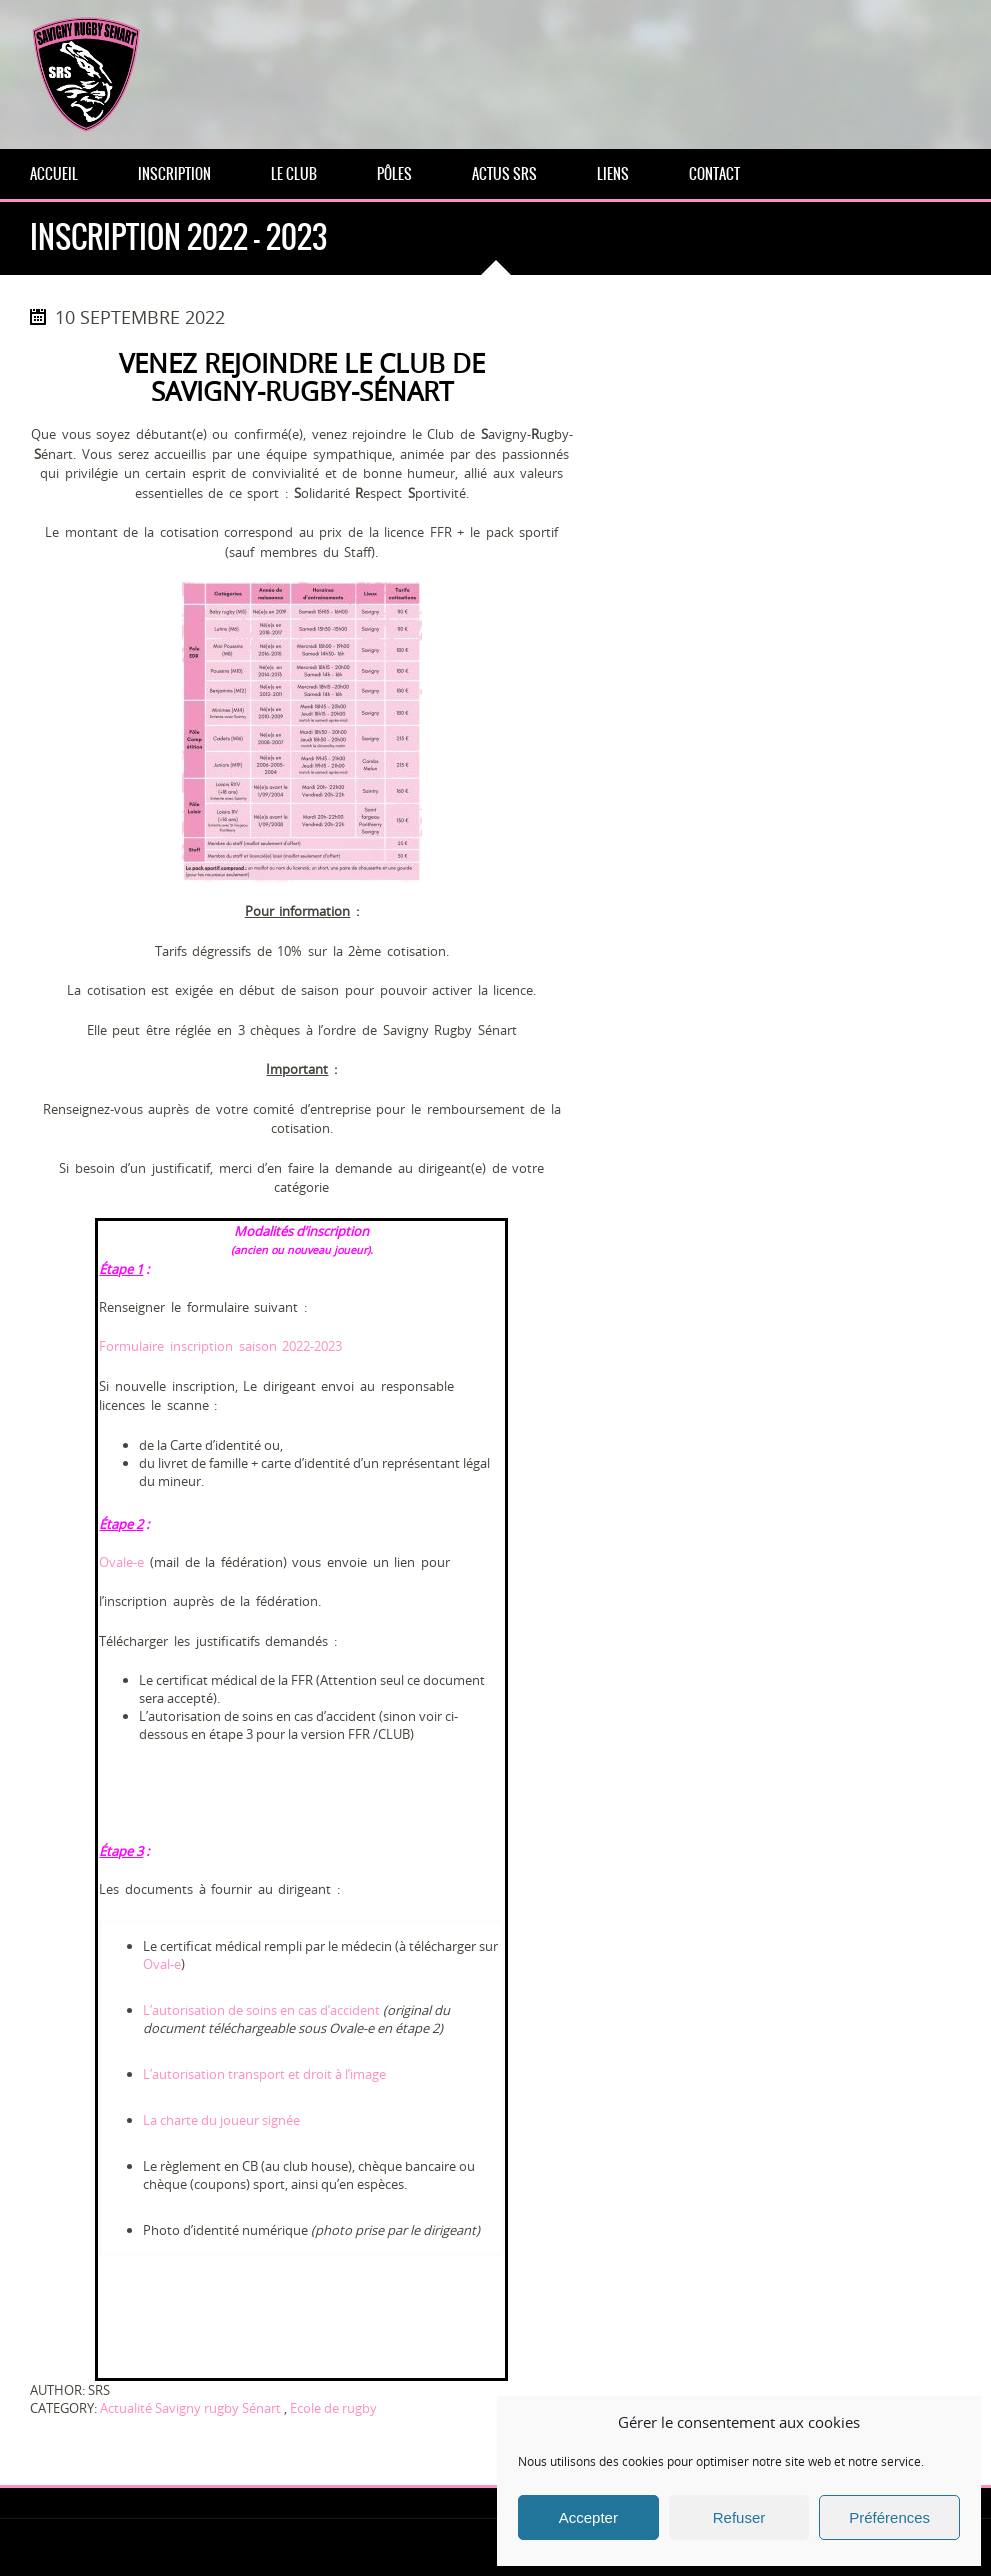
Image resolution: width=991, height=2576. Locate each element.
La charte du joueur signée (221, 2120)
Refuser (739, 2517)
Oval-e (162, 1964)
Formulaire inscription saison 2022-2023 (220, 1346)
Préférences (889, 2517)
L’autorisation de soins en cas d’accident (261, 2010)
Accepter (588, 2517)
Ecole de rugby (333, 2408)
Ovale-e (121, 1562)
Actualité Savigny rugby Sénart (190, 2408)
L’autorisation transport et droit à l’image (264, 2074)
